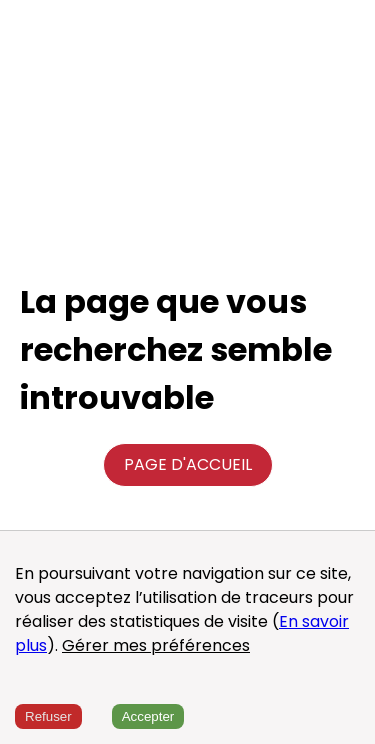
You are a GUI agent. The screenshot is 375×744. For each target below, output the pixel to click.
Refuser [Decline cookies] (48, 716)
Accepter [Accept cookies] (148, 716)
